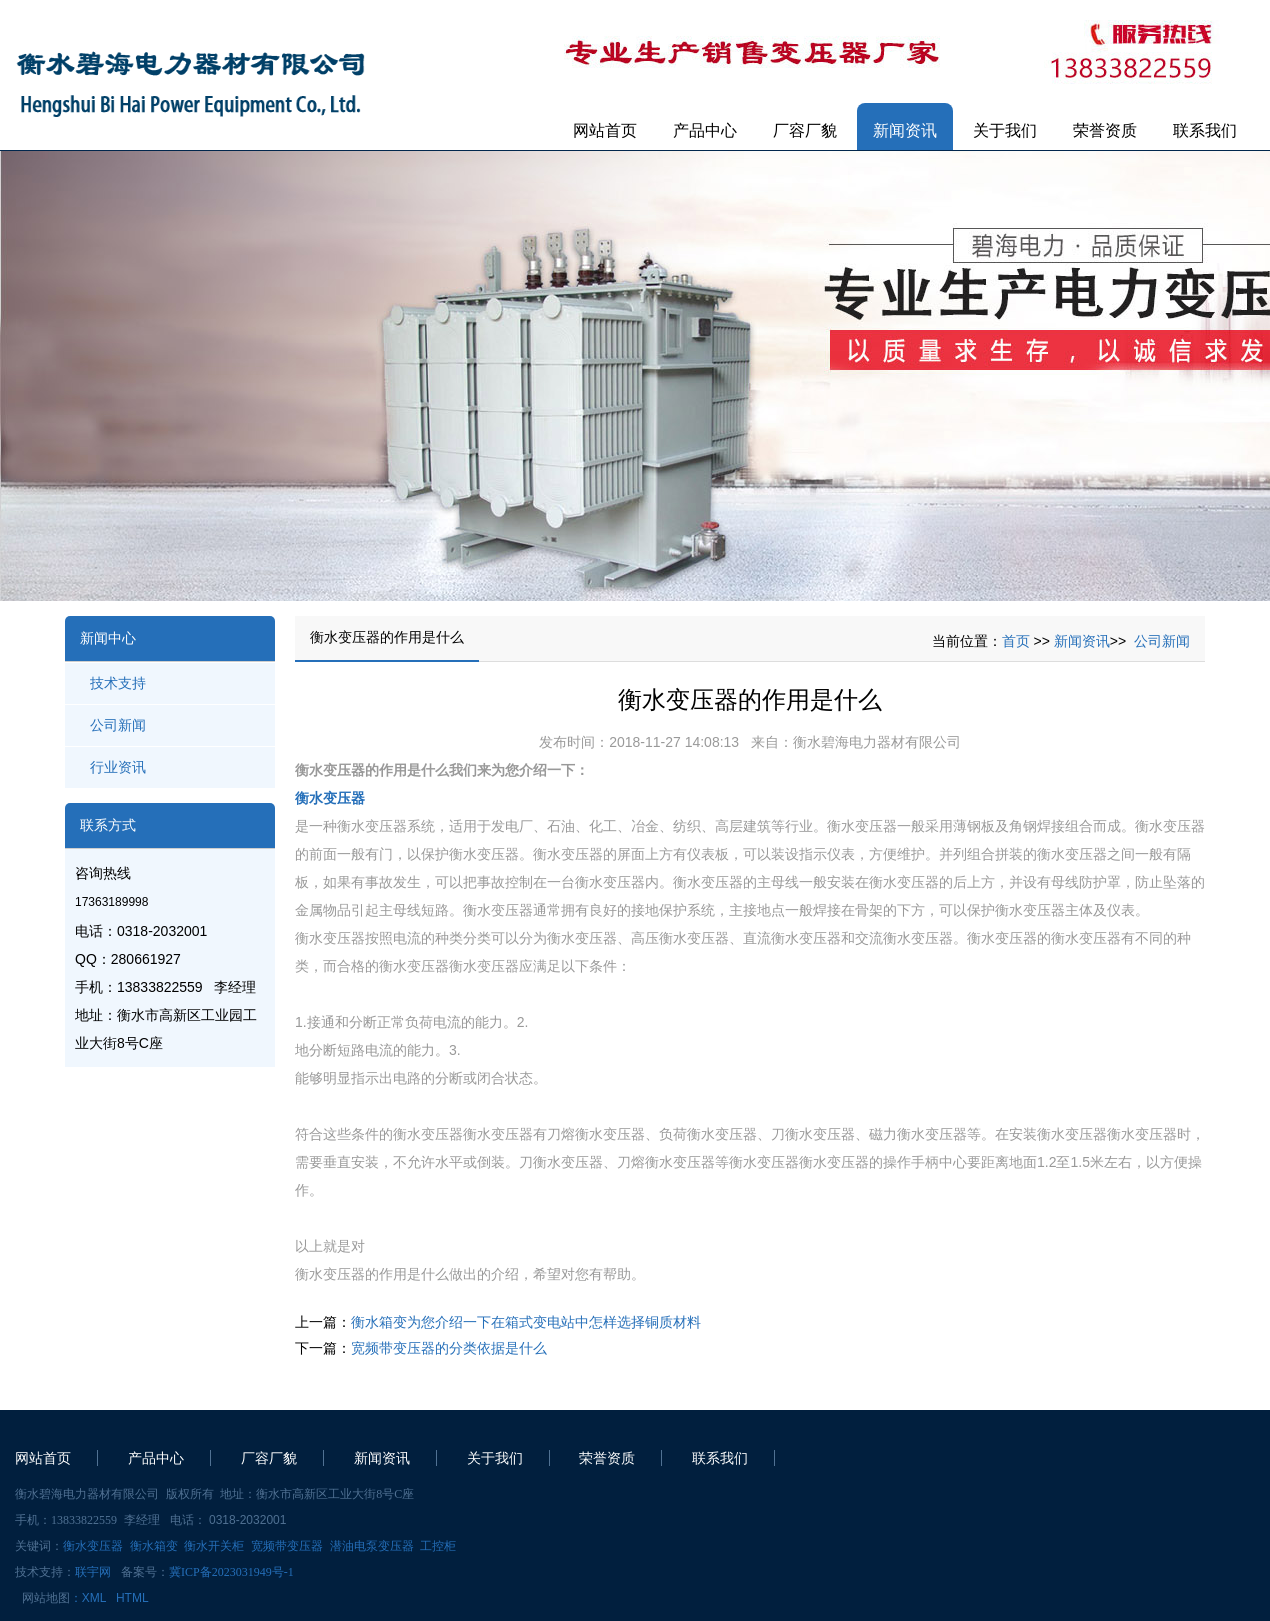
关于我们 (1005, 130)
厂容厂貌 (805, 130)
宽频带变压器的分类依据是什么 (449, 1348)
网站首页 (605, 130)
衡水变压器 (330, 798)
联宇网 (93, 1572)
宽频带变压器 (287, 1546)
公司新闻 (118, 725)
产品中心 (705, 130)
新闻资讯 (905, 130)
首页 (1016, 641)
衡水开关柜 (214, 1546)
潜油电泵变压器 (372, 1546)
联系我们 (1205, 130)
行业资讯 (118, 767)
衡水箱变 (154, 1546)
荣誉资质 (1105, 130)
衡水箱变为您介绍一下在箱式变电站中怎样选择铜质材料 (526, 1322)
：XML (88, 1598)
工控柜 (438, 1546)
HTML (132, 1598)
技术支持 (118, 683)
